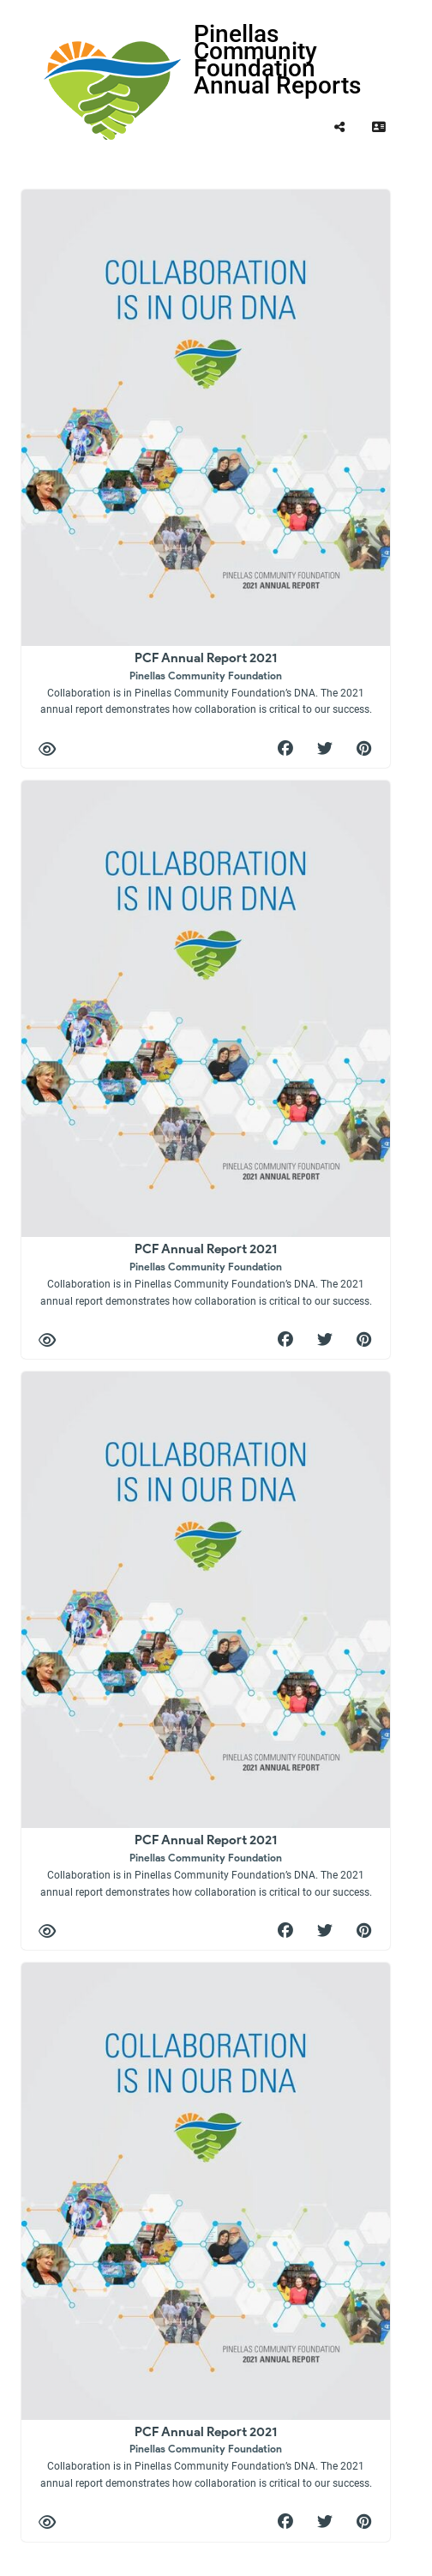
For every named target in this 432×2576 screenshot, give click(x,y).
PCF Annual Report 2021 (206, 682)
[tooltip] (339, 127)
